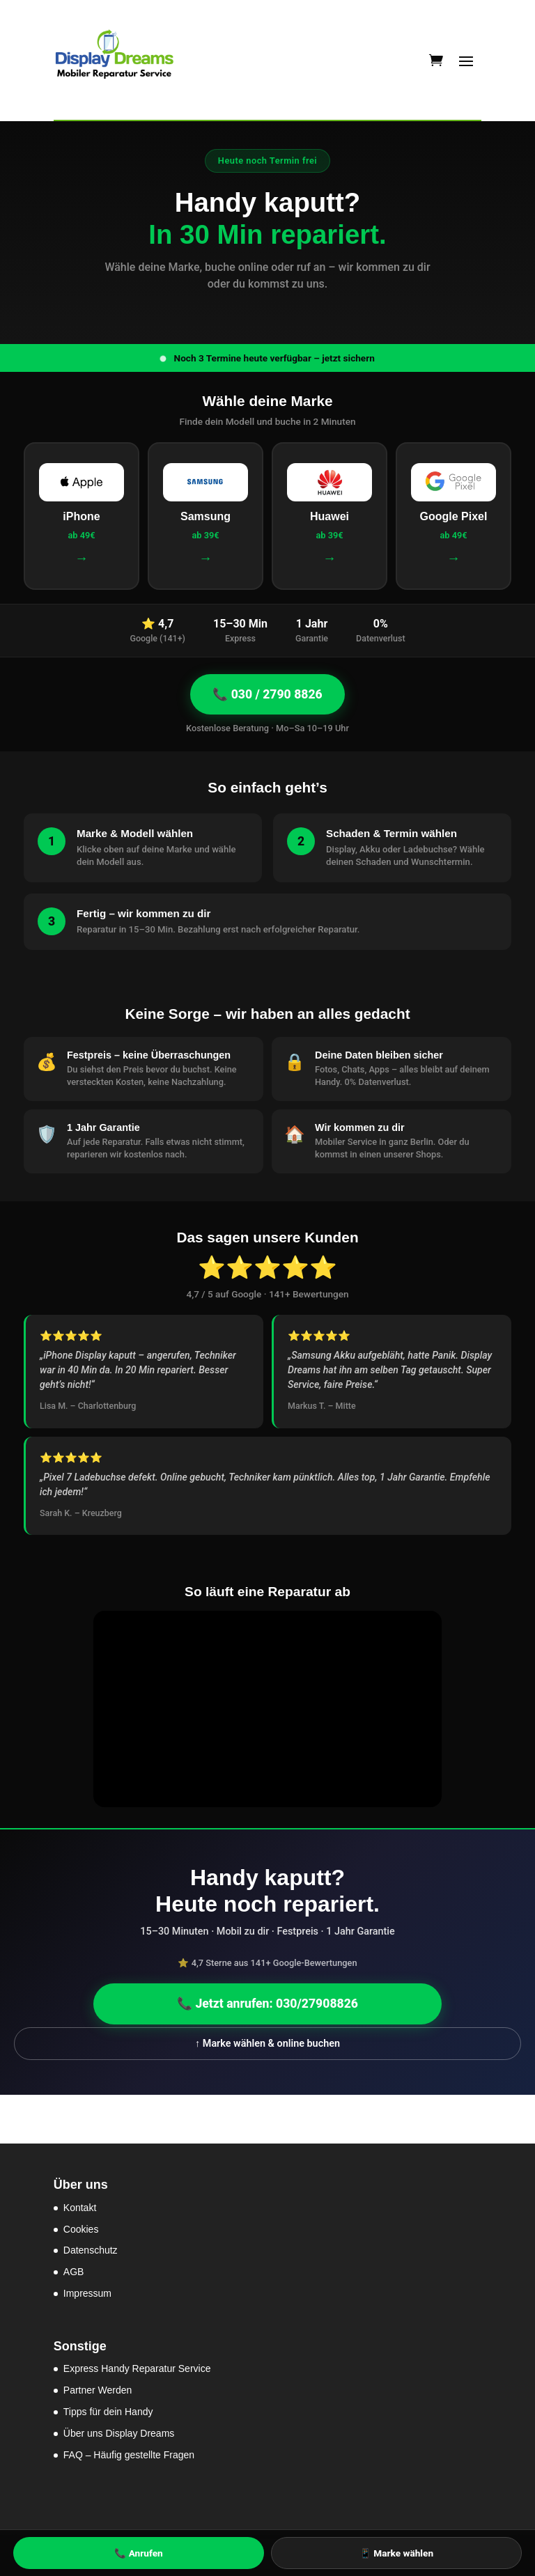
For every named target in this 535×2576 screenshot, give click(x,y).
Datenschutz (90, 2250)
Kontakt (79, 2207)
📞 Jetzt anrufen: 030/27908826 (267, 2004)
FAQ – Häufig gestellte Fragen (128, 2454)
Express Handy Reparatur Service (137, 2368)
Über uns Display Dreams (119, 2433)
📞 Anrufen (138, 2553)
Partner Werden (97, 2390)
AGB (73, 2271)
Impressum (87, 2293)
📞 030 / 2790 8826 (267, 694)
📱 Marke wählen (396, 2553)
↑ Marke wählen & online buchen (267, 2044)
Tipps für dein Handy (108, 2411)
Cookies (81, 2229)
